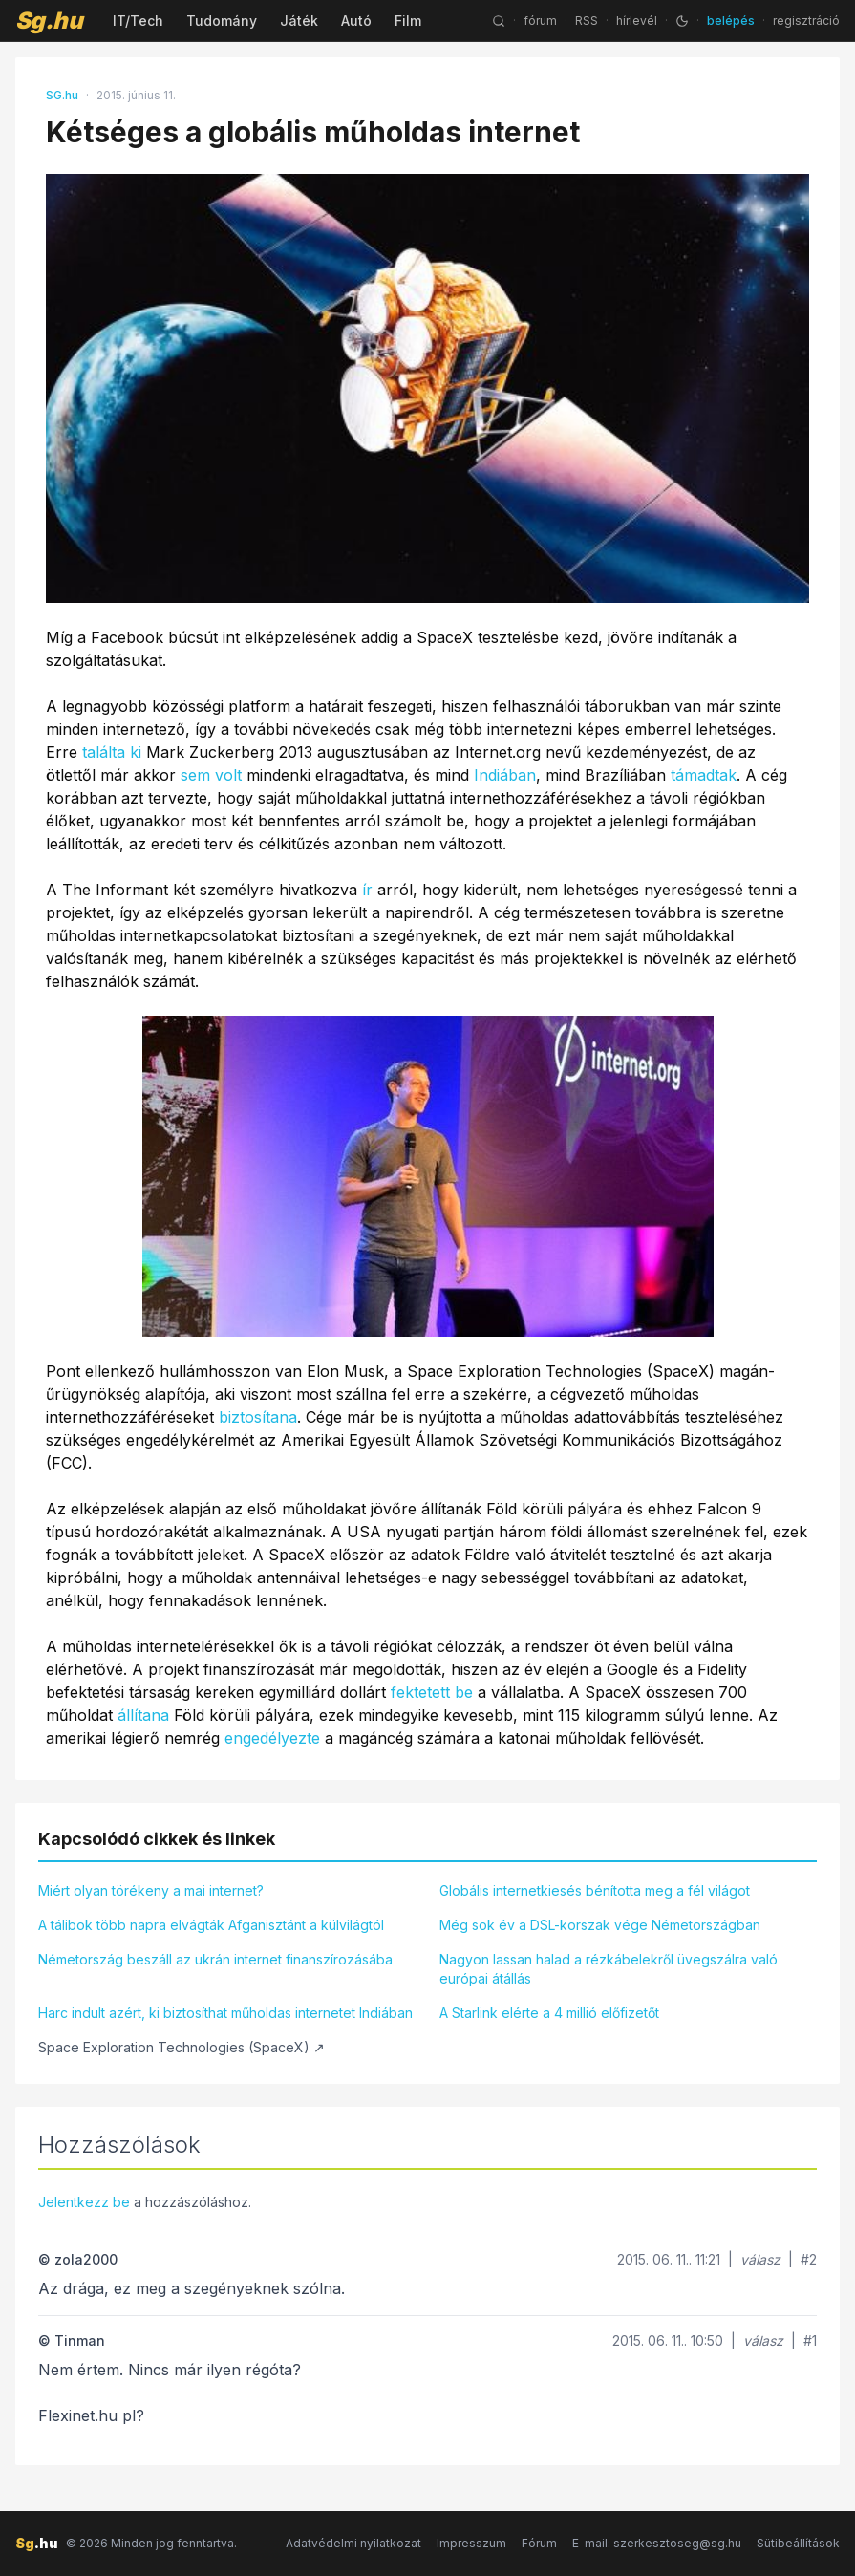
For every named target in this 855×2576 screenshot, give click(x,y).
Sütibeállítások (798, 2543)
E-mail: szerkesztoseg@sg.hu (656, 2543)
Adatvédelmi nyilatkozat (353, 2543)
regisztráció (806, 20)
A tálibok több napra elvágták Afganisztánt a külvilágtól (211, 1925)
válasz (760, 2259)
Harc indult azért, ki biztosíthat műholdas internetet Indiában (225, 2013)
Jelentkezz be (84, 2202)
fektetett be (432, 1692)
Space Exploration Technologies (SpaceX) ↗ (181, 2047)
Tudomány (221, 20)
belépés (731, 20)
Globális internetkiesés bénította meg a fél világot (594, 1890)
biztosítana (258, 1417)
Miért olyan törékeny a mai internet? (151, 1890)
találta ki (111, 752)
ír (367, 889)
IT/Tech (138, 20)
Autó (356, 20)
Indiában (505, 774)
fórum (540, 20)
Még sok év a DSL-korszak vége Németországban (599, 1925)
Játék (299, 20)
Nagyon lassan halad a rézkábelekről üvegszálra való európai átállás (608, 1968)
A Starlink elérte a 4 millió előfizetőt (549, 2013)
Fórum (539, 2543)
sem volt (211, 774)
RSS (586, 20)
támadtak (704, 774)
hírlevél (636, 20)
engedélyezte (272, 1738)
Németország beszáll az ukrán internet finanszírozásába (215, 1959)
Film (408, 20)
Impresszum (471, 2543)
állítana (143, 1715)
